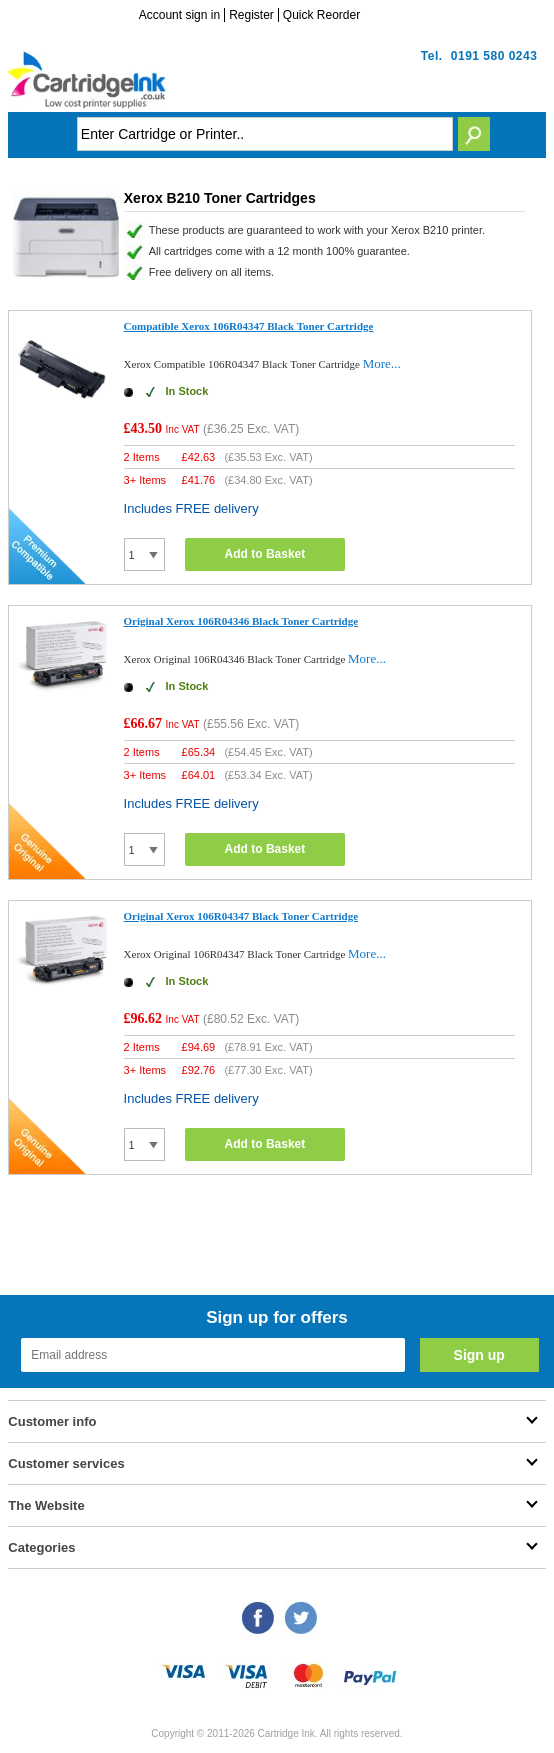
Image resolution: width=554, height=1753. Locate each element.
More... (382, 363)
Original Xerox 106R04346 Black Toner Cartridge (241, 621)
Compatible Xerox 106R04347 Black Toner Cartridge (249, 326)
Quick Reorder (321, 15)
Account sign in (179, 15)
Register (251, 15)
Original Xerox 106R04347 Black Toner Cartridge (241, 916)
